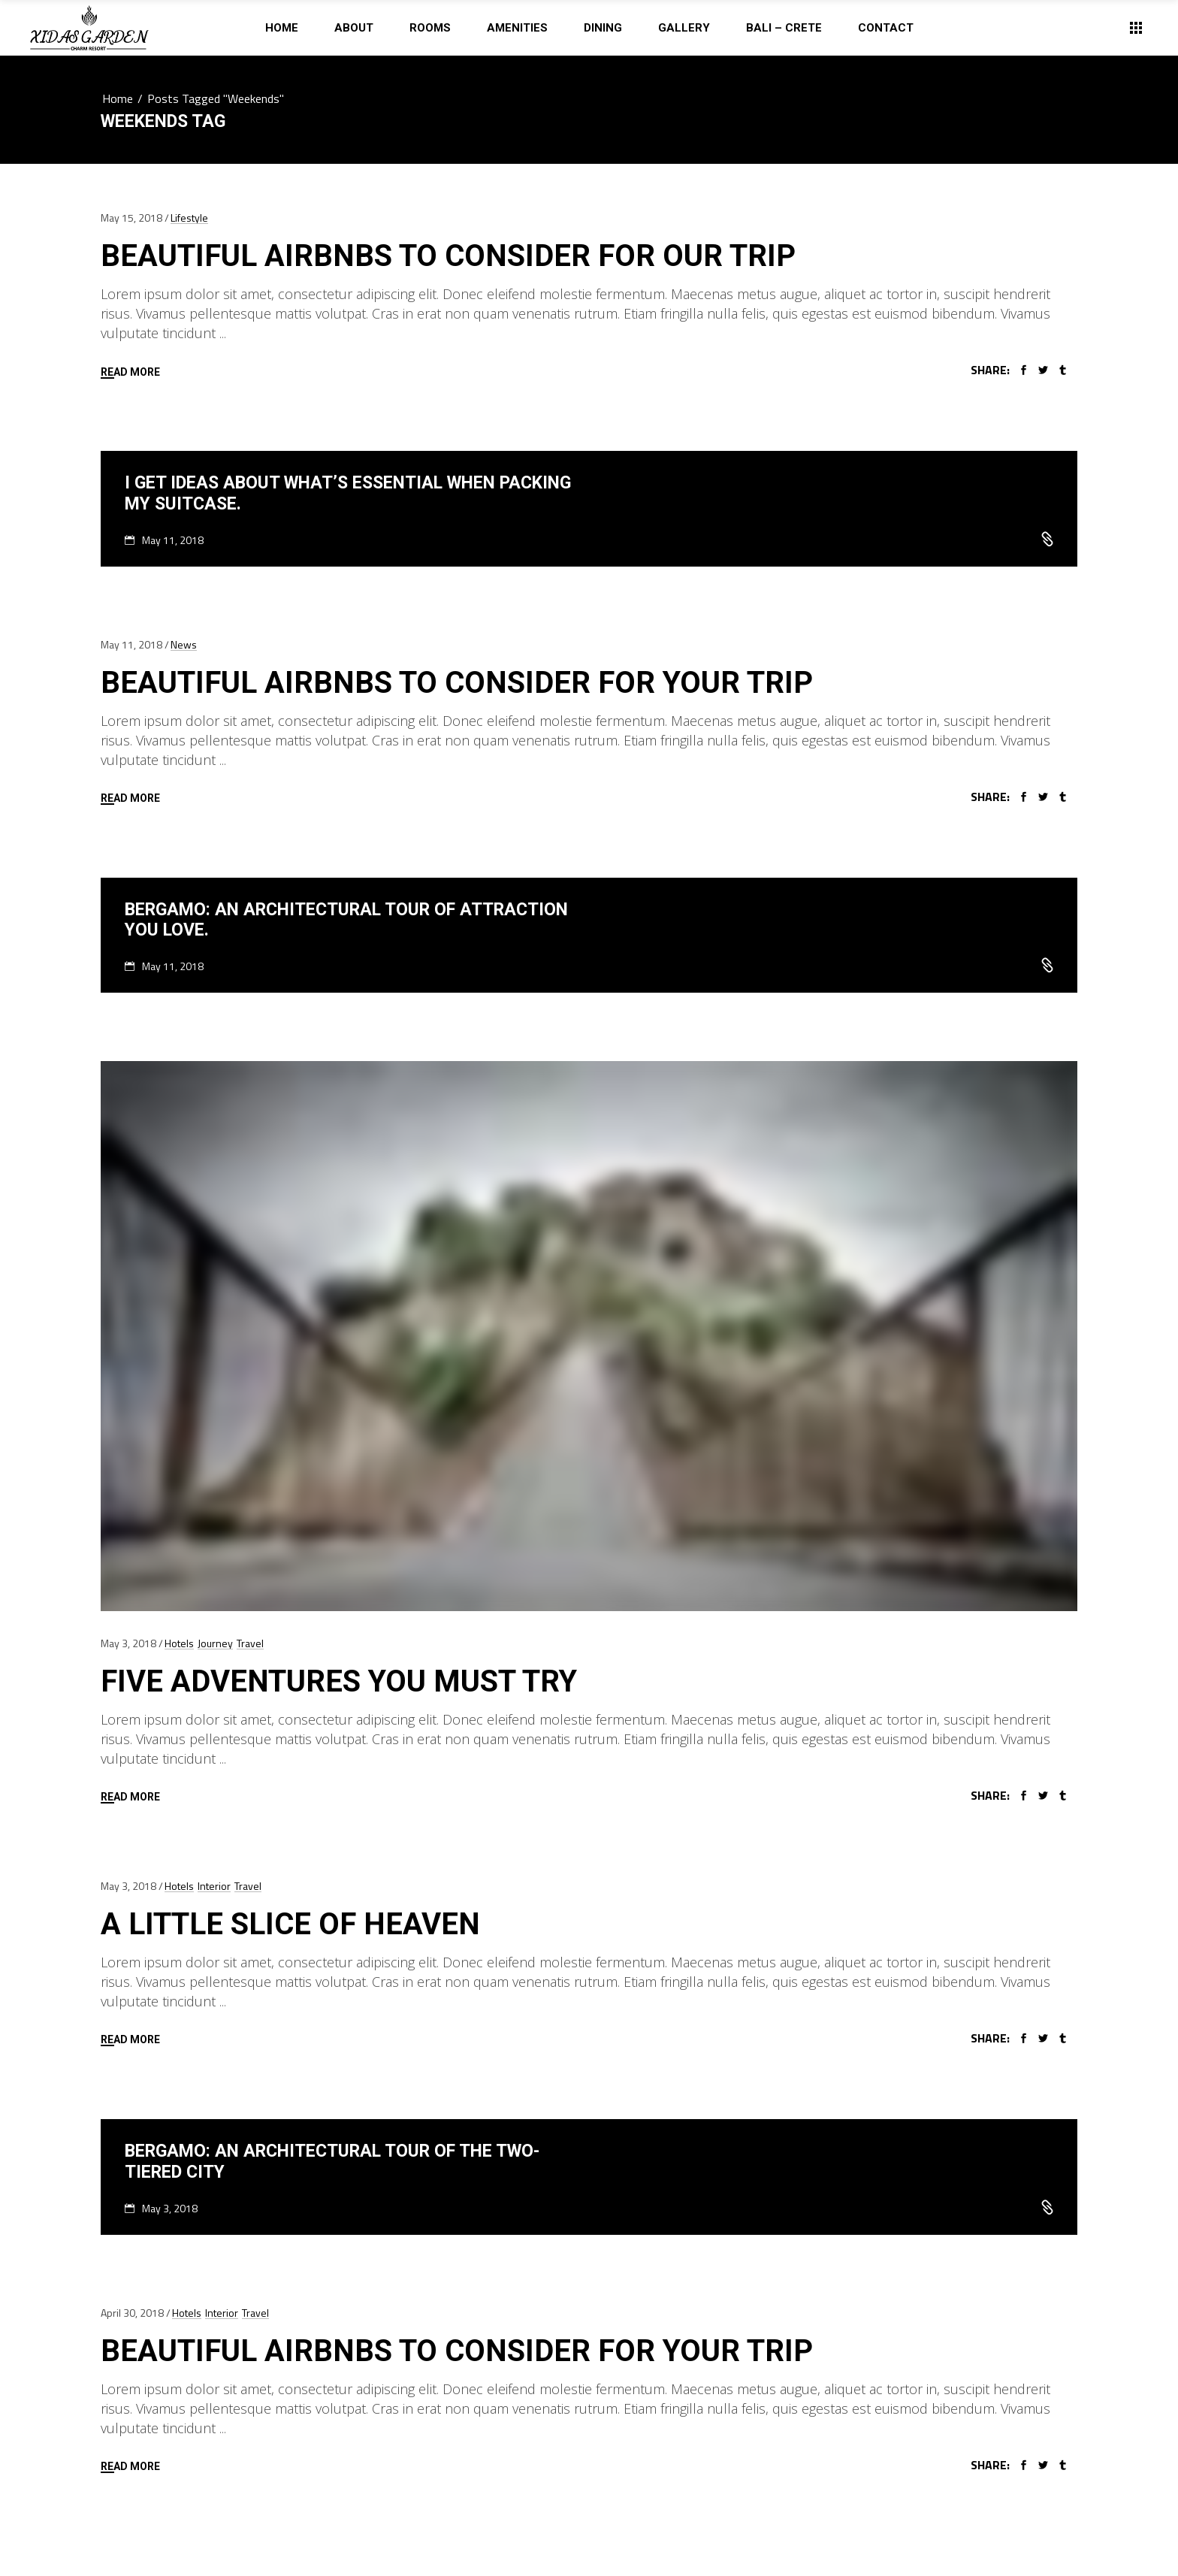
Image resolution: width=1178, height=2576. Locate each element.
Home (117, 98)
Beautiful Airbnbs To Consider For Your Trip (457, 682)
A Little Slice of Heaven (290, 1924)
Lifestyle (189, 217)
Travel (250, 1643)
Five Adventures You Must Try (339, 1681)
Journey (215, 1643)
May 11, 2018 (173, 540)
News (184, 644)
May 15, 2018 (131, 217)
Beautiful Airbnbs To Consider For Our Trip (448, 256)
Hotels (179, 1643)
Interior (214, 1886)
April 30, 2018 (132, 2313)
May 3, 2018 (128, 1643)
